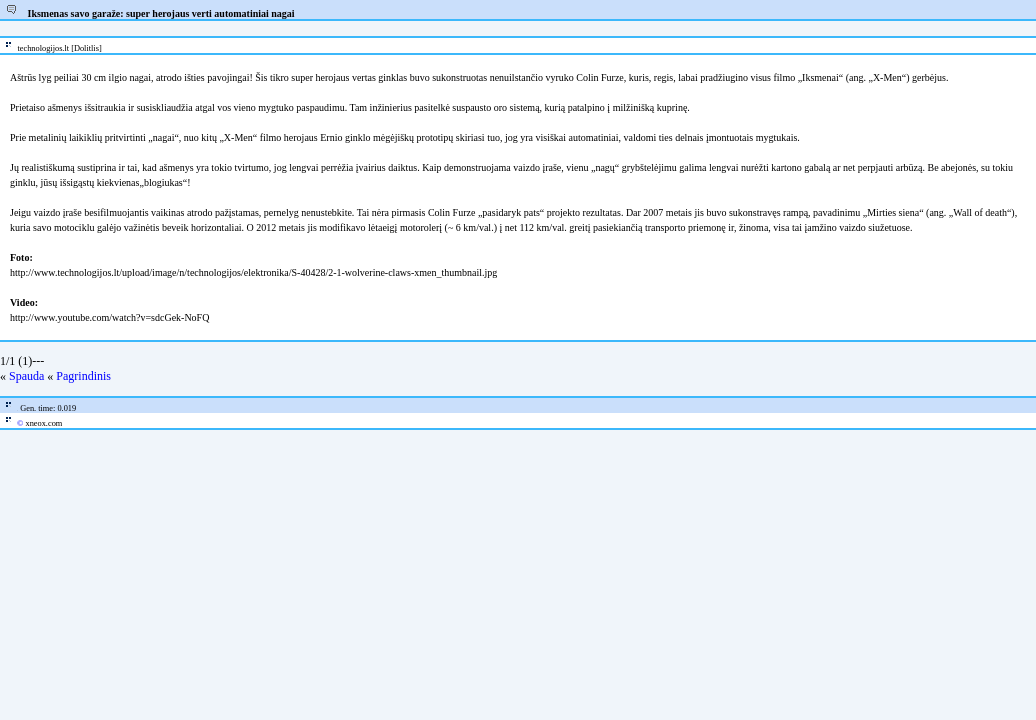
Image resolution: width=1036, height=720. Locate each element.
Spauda (26, 376)
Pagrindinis (83, 376)
